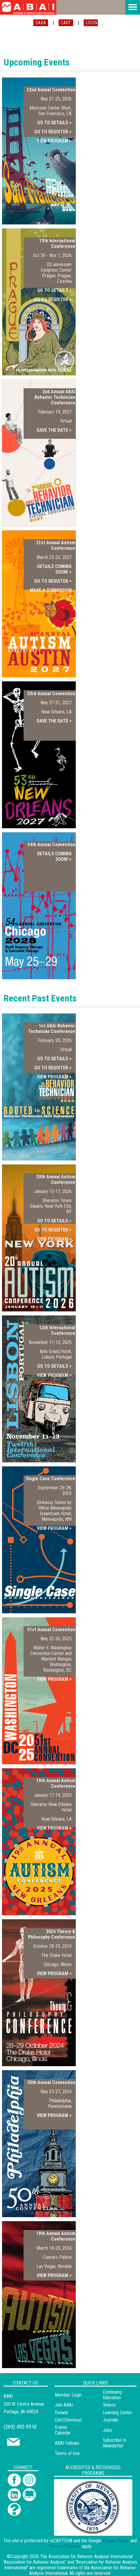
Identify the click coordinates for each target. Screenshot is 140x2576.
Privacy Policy (116, 2540)
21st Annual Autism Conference (55, 545)
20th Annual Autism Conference (55, 1179)
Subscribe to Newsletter (114, 2443)
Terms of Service (64, 2546)
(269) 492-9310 (20, 2426)
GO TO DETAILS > (54, 122)
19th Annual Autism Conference (55, 1783)
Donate (61, 2412)
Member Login (68, 2395)
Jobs (107, 2430)
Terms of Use (67, 2453)
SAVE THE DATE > (54, 430)
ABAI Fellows (67, 2443)
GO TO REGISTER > (53, 132)
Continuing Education (112, 2394)
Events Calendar (63, 2430)
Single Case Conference (50, 1478)
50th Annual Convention (51, 2082)
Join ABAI (64, 2405)
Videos (109, 2405)
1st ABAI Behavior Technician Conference (51, 1028)
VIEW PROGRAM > (54, 141)
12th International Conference (57, 1330)
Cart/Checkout (68, 2420)
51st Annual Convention (51, 1629)
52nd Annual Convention (51, 90)
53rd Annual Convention (51, 693)
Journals (110, 2420)
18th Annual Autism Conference (55, 2236)
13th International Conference (57, 243)
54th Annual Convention (51, 844)
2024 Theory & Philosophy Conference (51, 1934)
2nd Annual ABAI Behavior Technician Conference (54, 397)
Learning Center (117, 2412)
